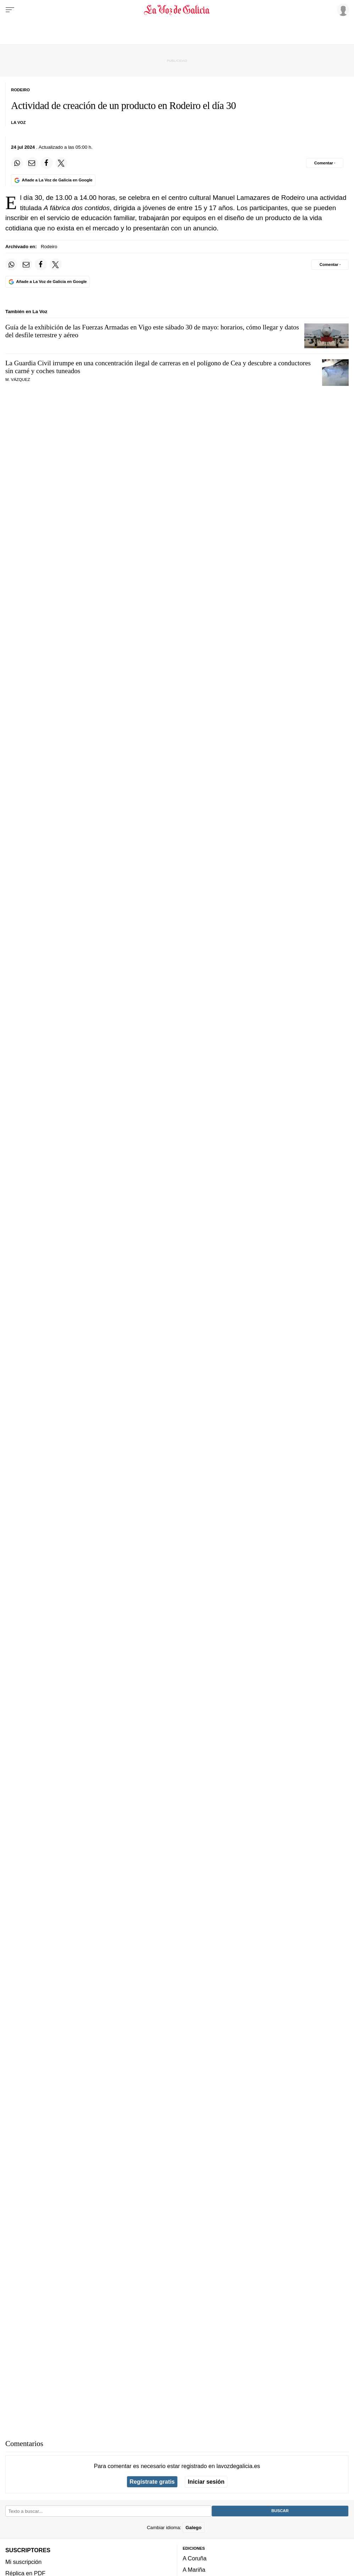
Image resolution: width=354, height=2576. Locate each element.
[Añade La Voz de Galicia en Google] (53, 180)
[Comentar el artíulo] (324, 163)
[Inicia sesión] (342, 9)
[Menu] (10, 10)
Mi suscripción (23, 2562)
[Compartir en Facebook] (46, 163)
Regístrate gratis (152, 2481)
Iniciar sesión (206, 2481)
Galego (193, 2527)
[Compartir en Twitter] (61, 163)
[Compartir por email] (32, 163)
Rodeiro (49, 246)
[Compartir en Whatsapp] (17, 163)
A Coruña (194, 2558)
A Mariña (194, 2569)
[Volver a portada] (177, 10)
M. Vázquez (17, 379)
